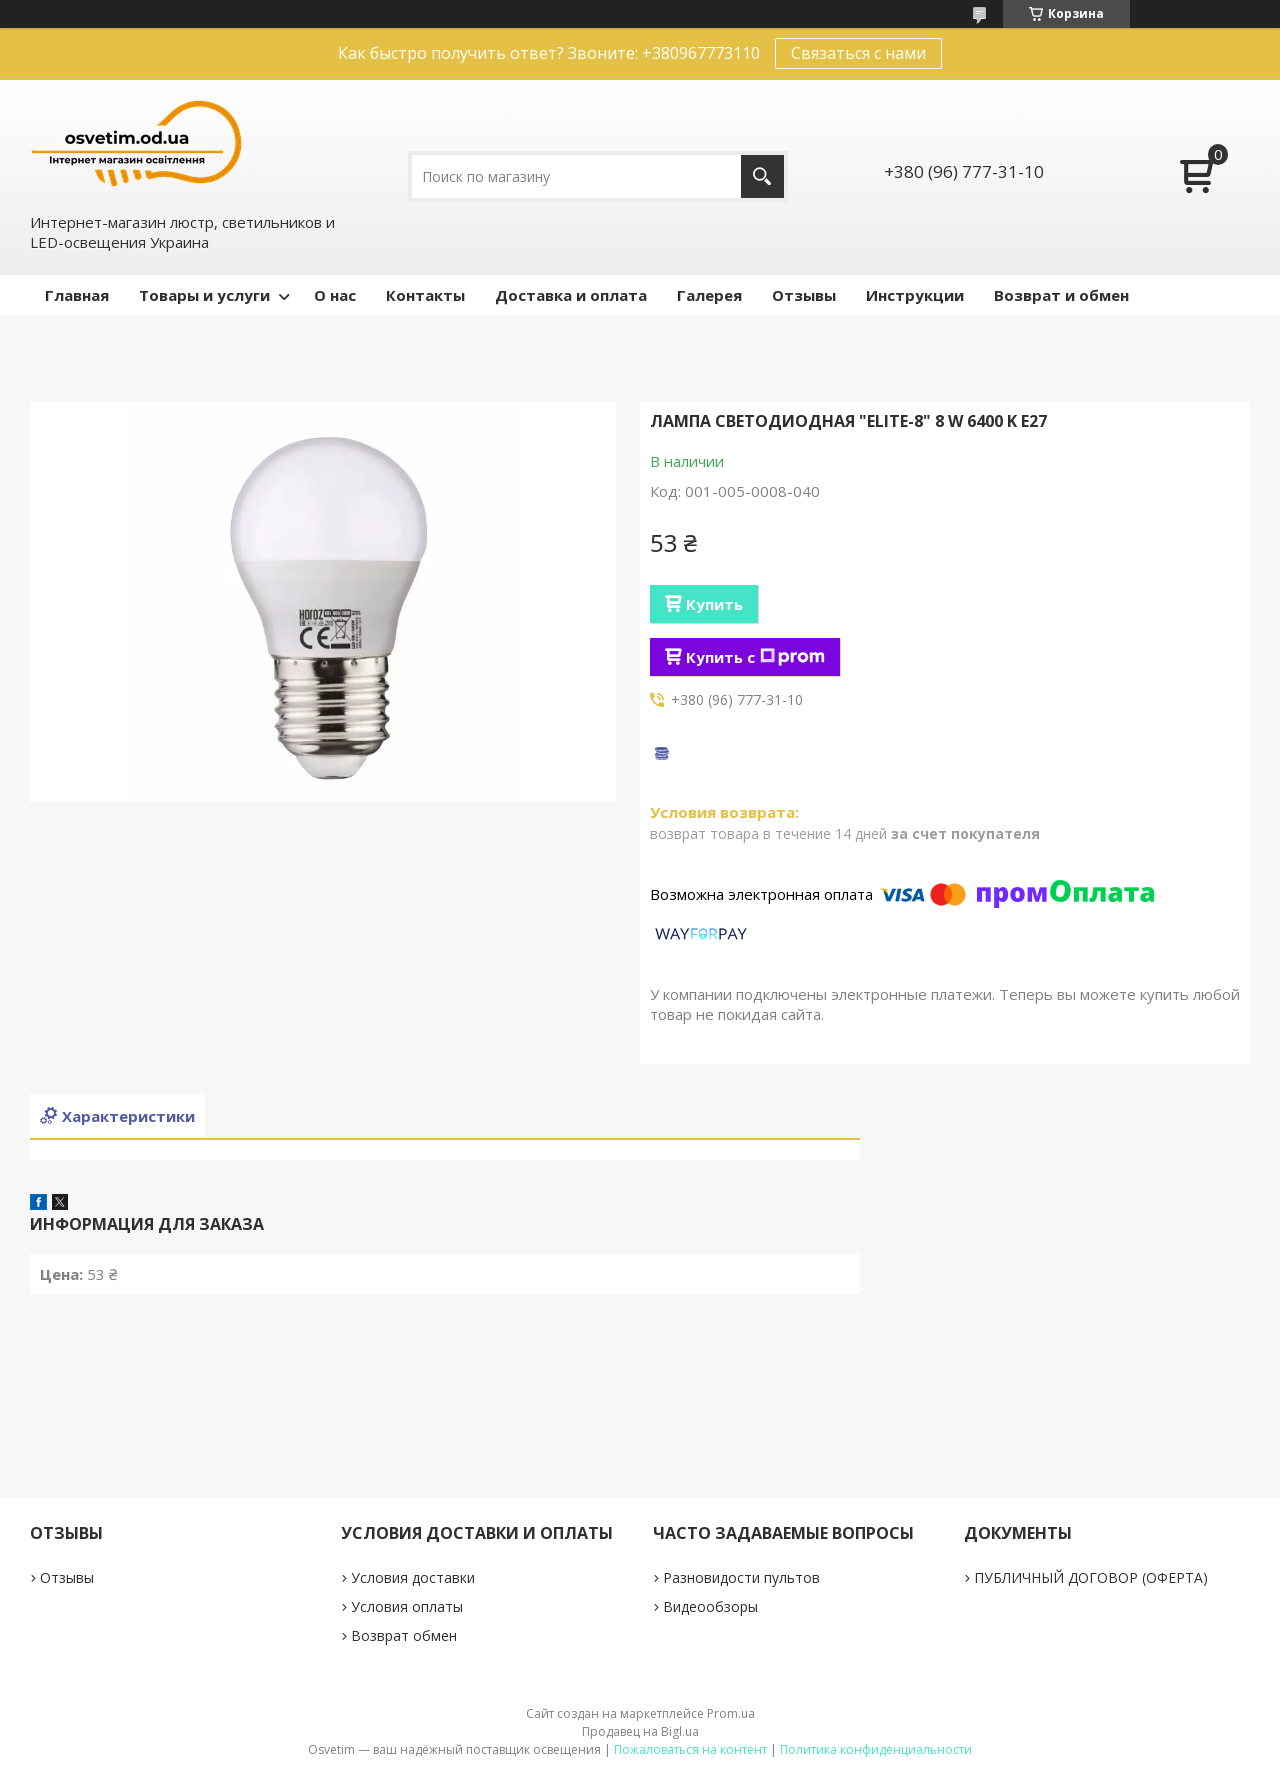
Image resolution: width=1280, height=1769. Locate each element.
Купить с (755, 657)
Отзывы (804, 295)
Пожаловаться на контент (690, 1749)
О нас (335, 295)
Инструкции (915, 295)
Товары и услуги (204, 295)
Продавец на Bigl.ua (640, 1731)
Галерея (709, 295)
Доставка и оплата (571, 295)
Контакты (425, 295)
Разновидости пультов (741, 1577)
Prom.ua (731, 1713)
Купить (714, 604)
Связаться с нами (858, 53)
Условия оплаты (407, 1606)
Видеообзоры (710, 1606)
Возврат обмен (404, 1635)
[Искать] (762, 176)
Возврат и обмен (1061, 295)
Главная (77, 295)
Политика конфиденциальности (876, 1749)
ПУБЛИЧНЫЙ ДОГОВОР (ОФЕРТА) (1091, 1577)
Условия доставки (413, 1577)
